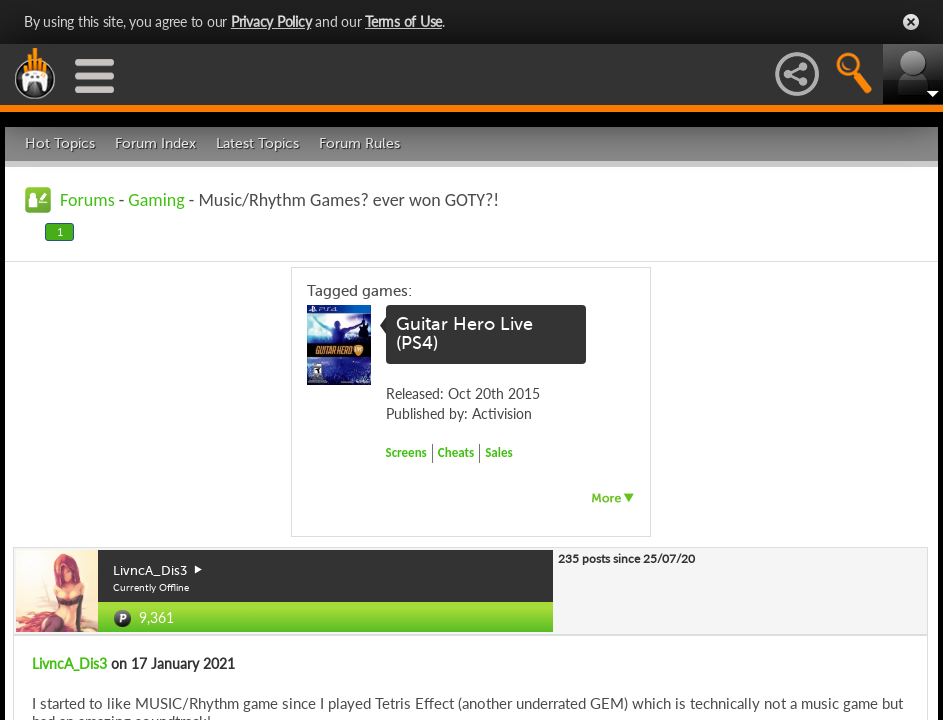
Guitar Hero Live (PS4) (464, 334)
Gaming (156, 200)
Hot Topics (60, 143)
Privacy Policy (271, 21)
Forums (87, 200)
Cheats (456, 452)
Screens (406, 452)
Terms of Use (403, 21)
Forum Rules (359, 143)
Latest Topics (257, 143)
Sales (499, 452)
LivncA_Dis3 (69, 663)
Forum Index (155, 143)
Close (911, 22)
